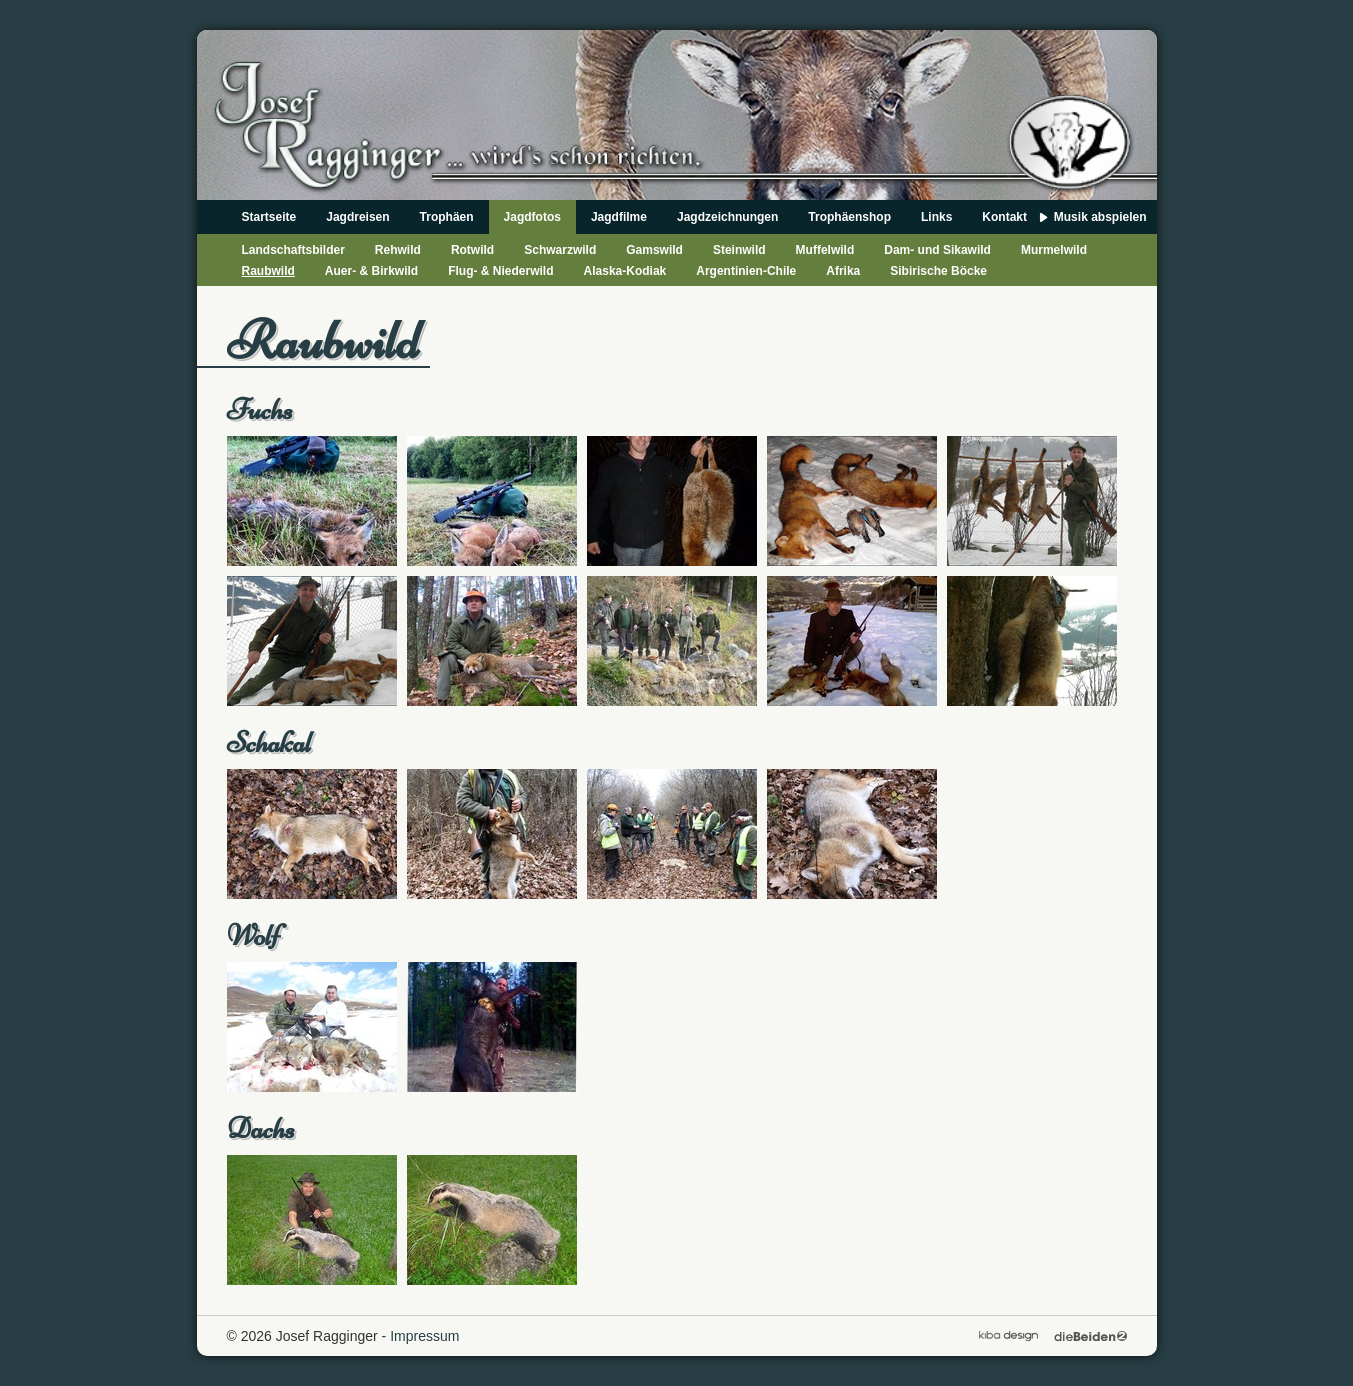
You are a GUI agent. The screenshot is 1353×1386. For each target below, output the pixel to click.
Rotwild (472, 250)
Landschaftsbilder (293, 250)
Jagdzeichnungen (727, 217)
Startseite (269, 217)
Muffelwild (825, 250)
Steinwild (739, 250)
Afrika (843, 271)
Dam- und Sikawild (937, 250)
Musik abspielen (1100, 217)
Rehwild (398, 250)
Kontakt (1004, 217)
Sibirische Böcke (938, 271)
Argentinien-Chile (746, 271)
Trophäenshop (849, 217)
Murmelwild (1054, 250)
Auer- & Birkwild (371, 271)
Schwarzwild (560, 250)
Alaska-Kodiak (625, 271)
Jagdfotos (532, 217)
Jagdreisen (357, 217)
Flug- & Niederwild (500, 271)
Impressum (424, 1336)
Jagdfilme (619, 217)
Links (936, 217)
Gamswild (654, 250)
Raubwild (268, 271)
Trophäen (447, 217)
